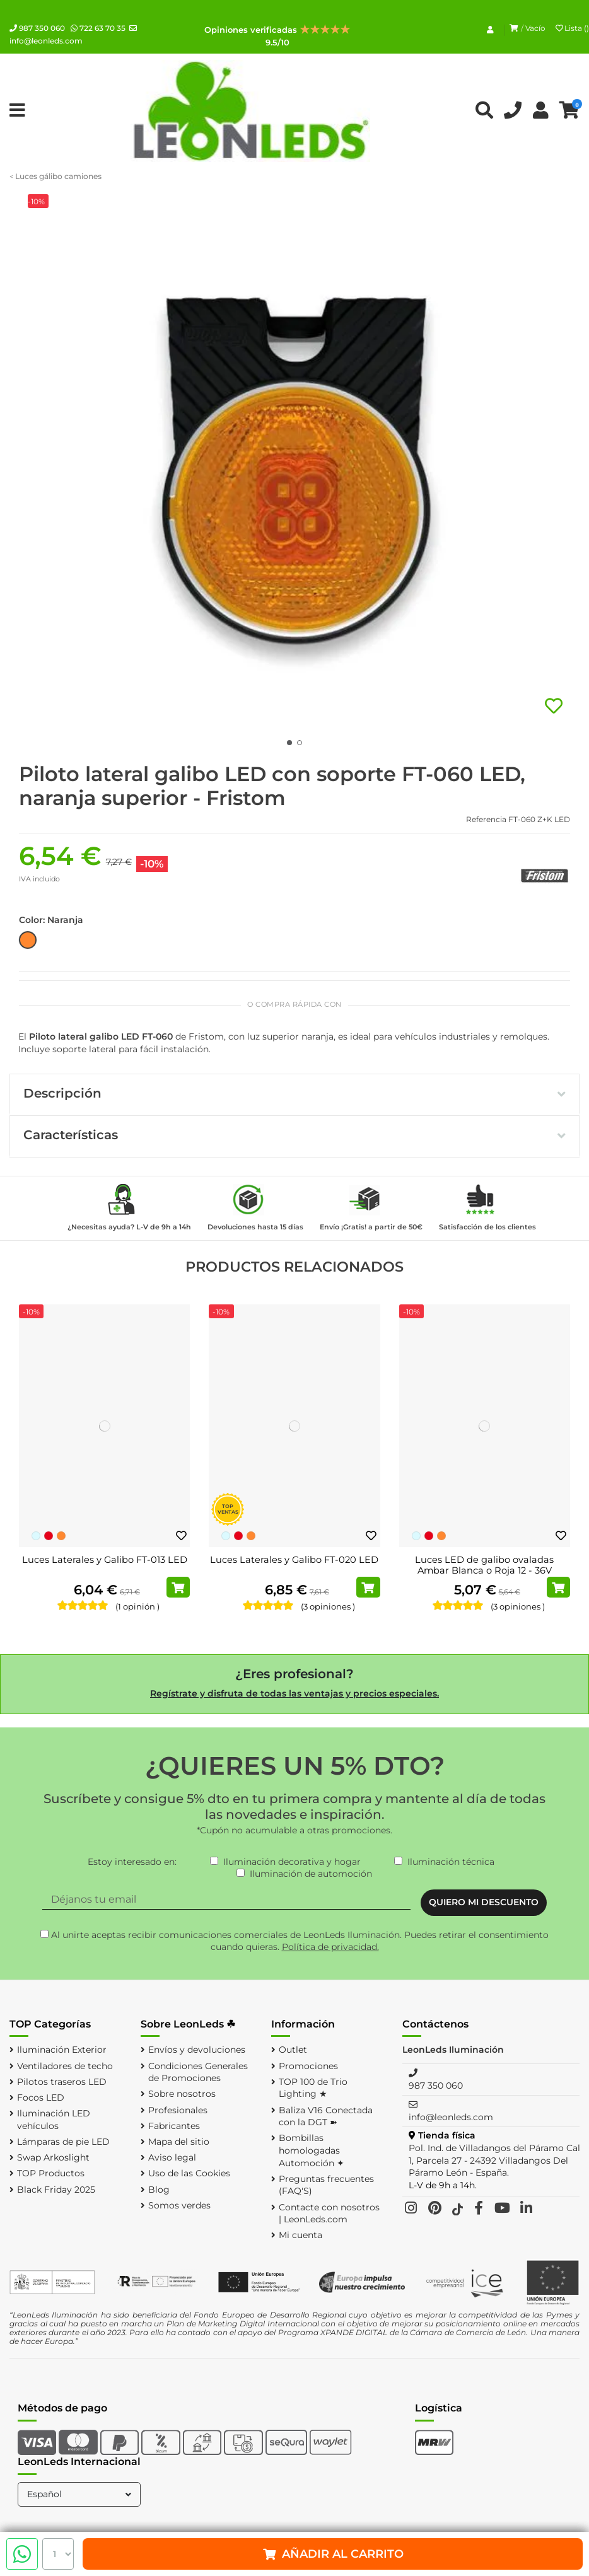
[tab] (294, 1095)
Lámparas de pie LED (63, 2141)
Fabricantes (174, 2126)
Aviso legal (172, 2157)
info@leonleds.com (451, 2117)
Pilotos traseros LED (62, 2081)
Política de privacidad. (330, 1946)
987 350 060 (37, 28)
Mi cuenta (300, 2235)
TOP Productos (51, 2173)
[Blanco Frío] (36, 1535)
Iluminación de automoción (311, 1873)
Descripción (294, 1093)
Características (294, 1134)
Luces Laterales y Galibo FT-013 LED (104, 1559)
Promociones (308, 2066)
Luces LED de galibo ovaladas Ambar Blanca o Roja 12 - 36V (484, 1565)
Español (80, 2494)
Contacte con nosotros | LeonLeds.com (329, 2213)
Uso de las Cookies (189, 2173)
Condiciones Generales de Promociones (198, 2072)
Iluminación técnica (450, 1861)
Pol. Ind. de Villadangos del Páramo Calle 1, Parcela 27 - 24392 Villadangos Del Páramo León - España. (498, 2160)
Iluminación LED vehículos (53, 2120)
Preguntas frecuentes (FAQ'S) (326, 2185)
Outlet (293, 2049)
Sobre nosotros (182, 2093)
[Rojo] (48, 1535)
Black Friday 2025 (56, 2189)
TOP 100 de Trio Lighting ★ (313, 2088)
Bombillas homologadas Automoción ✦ (311, 2150)
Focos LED (40, 2097)
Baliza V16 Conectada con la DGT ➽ (326, 2116)
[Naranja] (61, 1535)
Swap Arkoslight (53, 2157)
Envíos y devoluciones (196, 2049)
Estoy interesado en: (132, 1861)
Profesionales (177, 2110)
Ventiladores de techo (65, 2066)
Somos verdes (179, 2205)
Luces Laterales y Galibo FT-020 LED (294, 1559)
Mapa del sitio (178, 2141)
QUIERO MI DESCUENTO (484, 1902)
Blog (159, 2189)
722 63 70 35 (98, 28)
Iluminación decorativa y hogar (292, 1861)
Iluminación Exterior (62, 2049)
